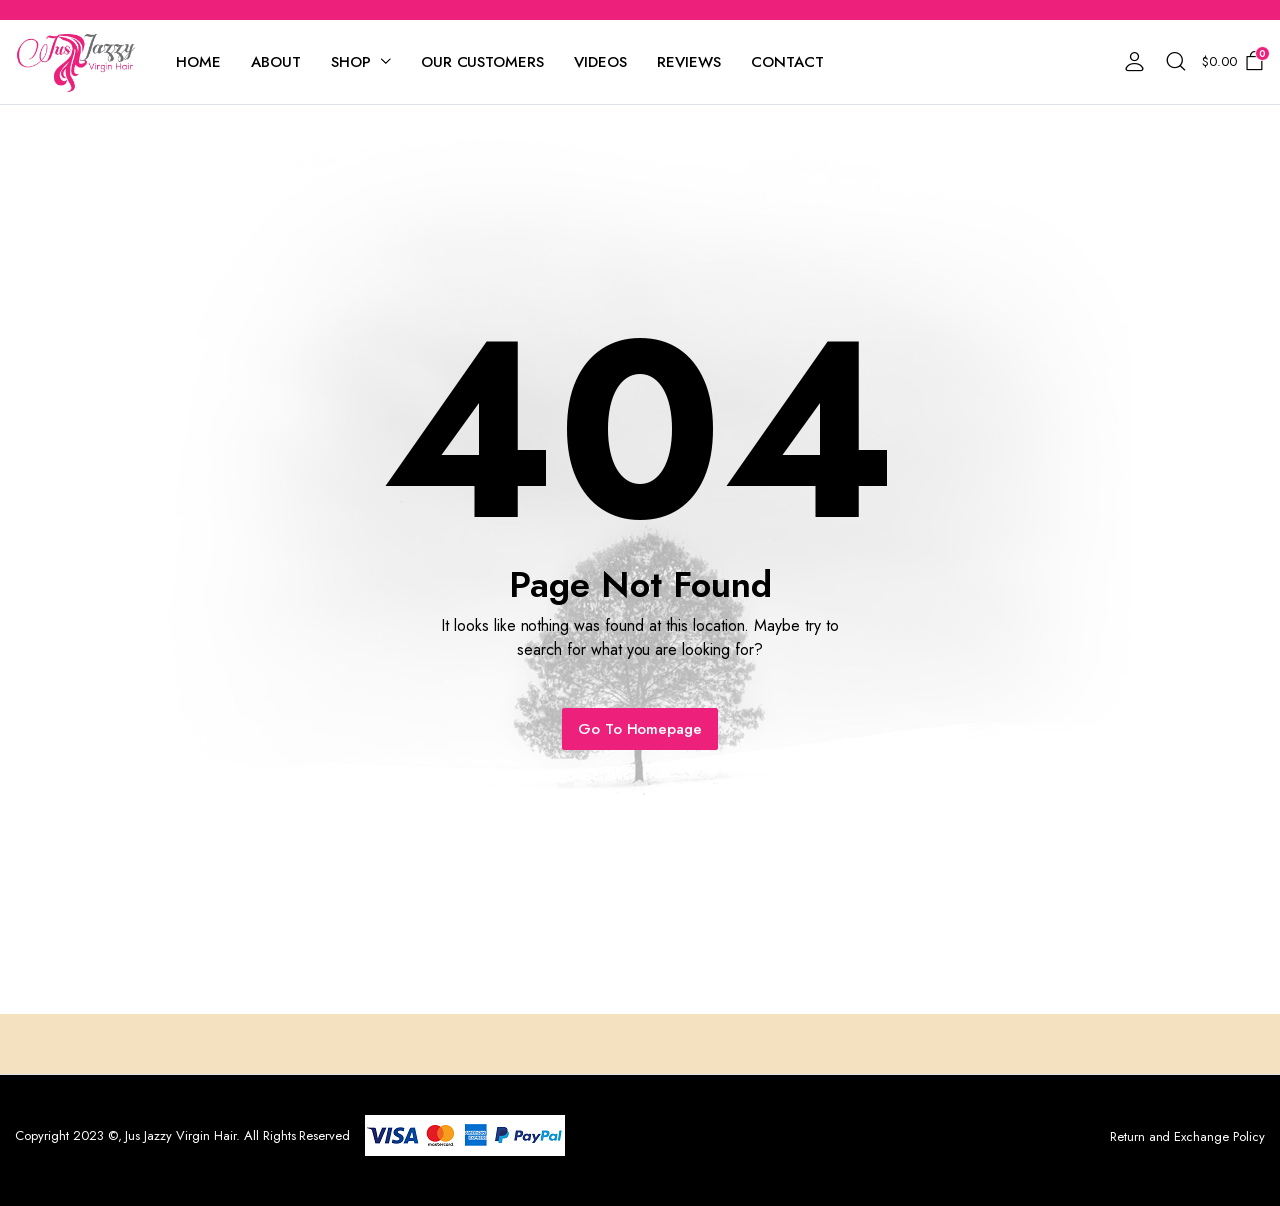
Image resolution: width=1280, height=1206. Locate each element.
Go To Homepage (640, 729)
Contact (787, 62)
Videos (600, 62)
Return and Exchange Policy (1187, 1136)
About (276, 62)
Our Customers (483, 62)
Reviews (689, 62)
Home (198, 62)
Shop (351, 62)
